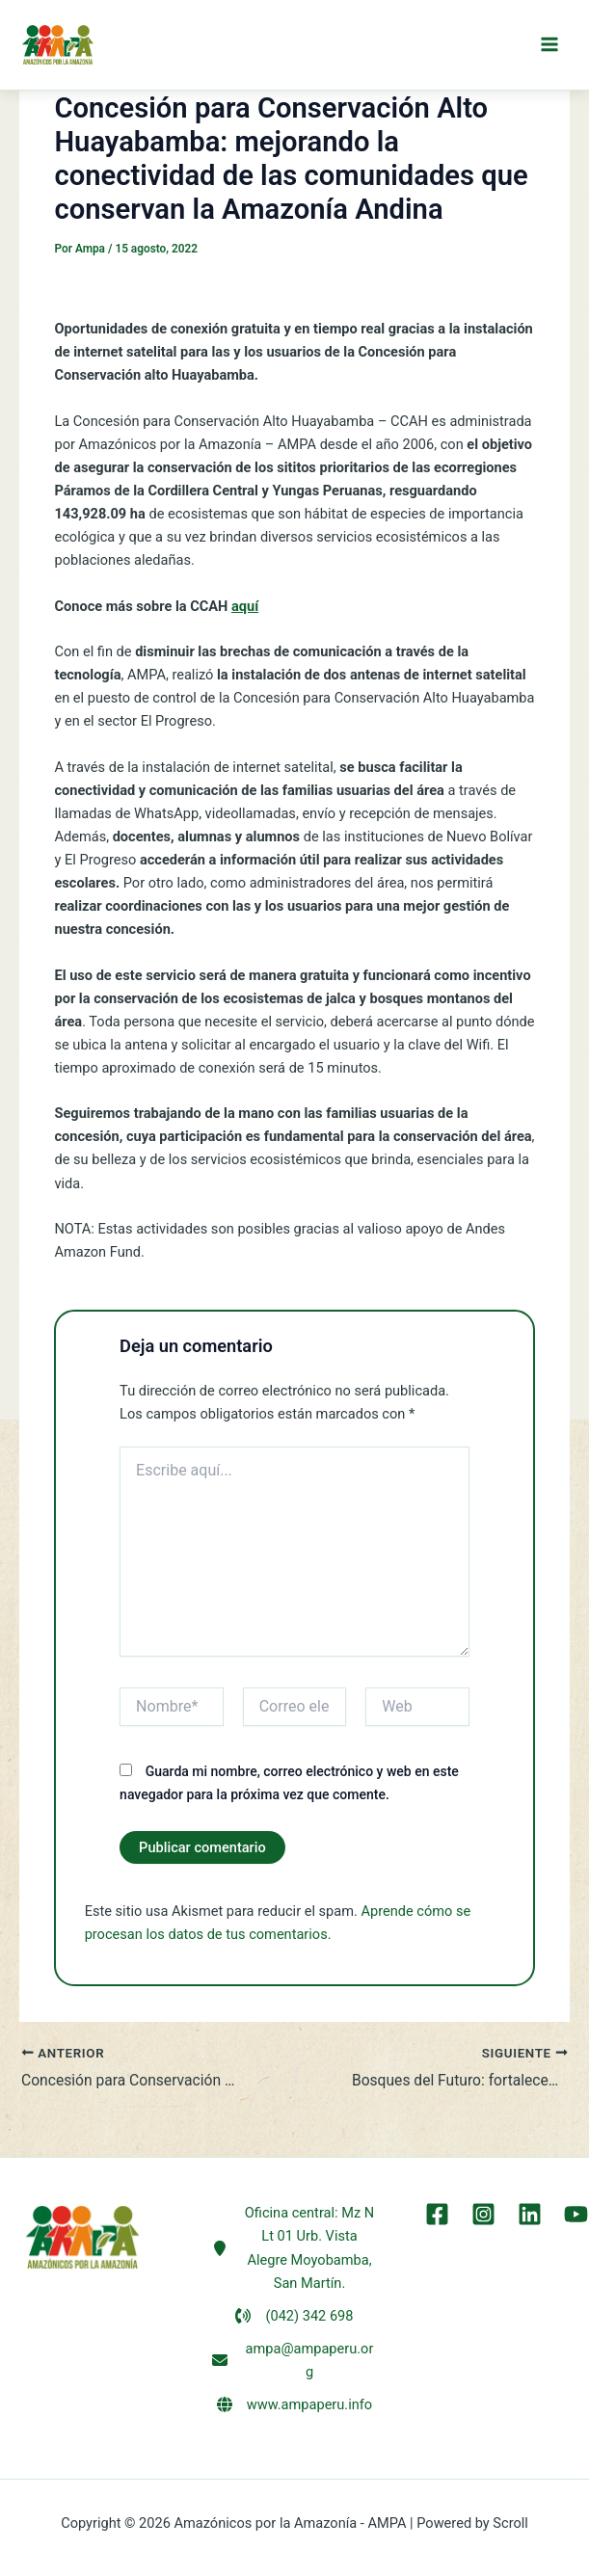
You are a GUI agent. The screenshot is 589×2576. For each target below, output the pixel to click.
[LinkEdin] (529, 2214)
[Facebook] (442, 2214)
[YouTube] (572, 2214)
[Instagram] (485, 2214)
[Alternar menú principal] (549, 46)
